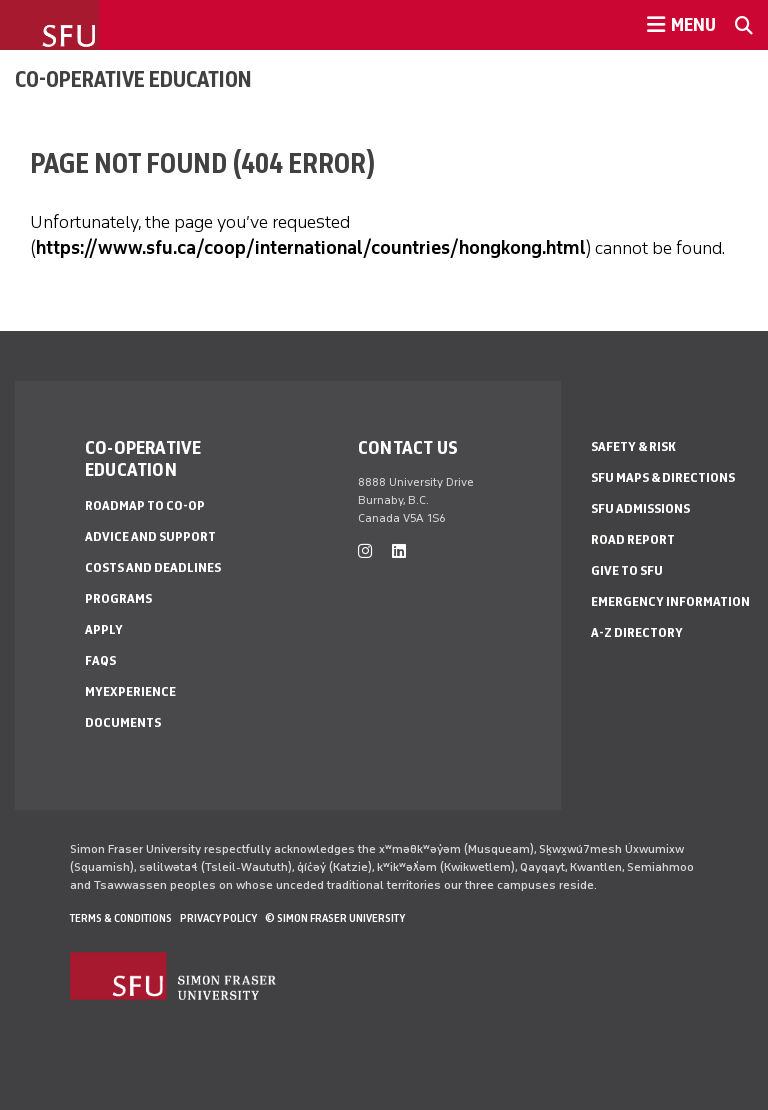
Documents (123, 722)
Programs (118, 598)
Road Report (633, 539)
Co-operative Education (133, 79)
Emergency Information (670, 601)
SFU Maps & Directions (663, 477)
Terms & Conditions (121, 918)
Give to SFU (627, 570)
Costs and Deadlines (153, 567)
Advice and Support (150, 536)
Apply (104, 629)
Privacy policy (218, 918)
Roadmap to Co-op (145, 505)
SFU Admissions (640, 508)
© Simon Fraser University (335, 918)
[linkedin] (399, 551)
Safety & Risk (633, 446)
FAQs (100, 660)
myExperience (130, 691)
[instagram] (365, 551)
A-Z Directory (637, 632)
